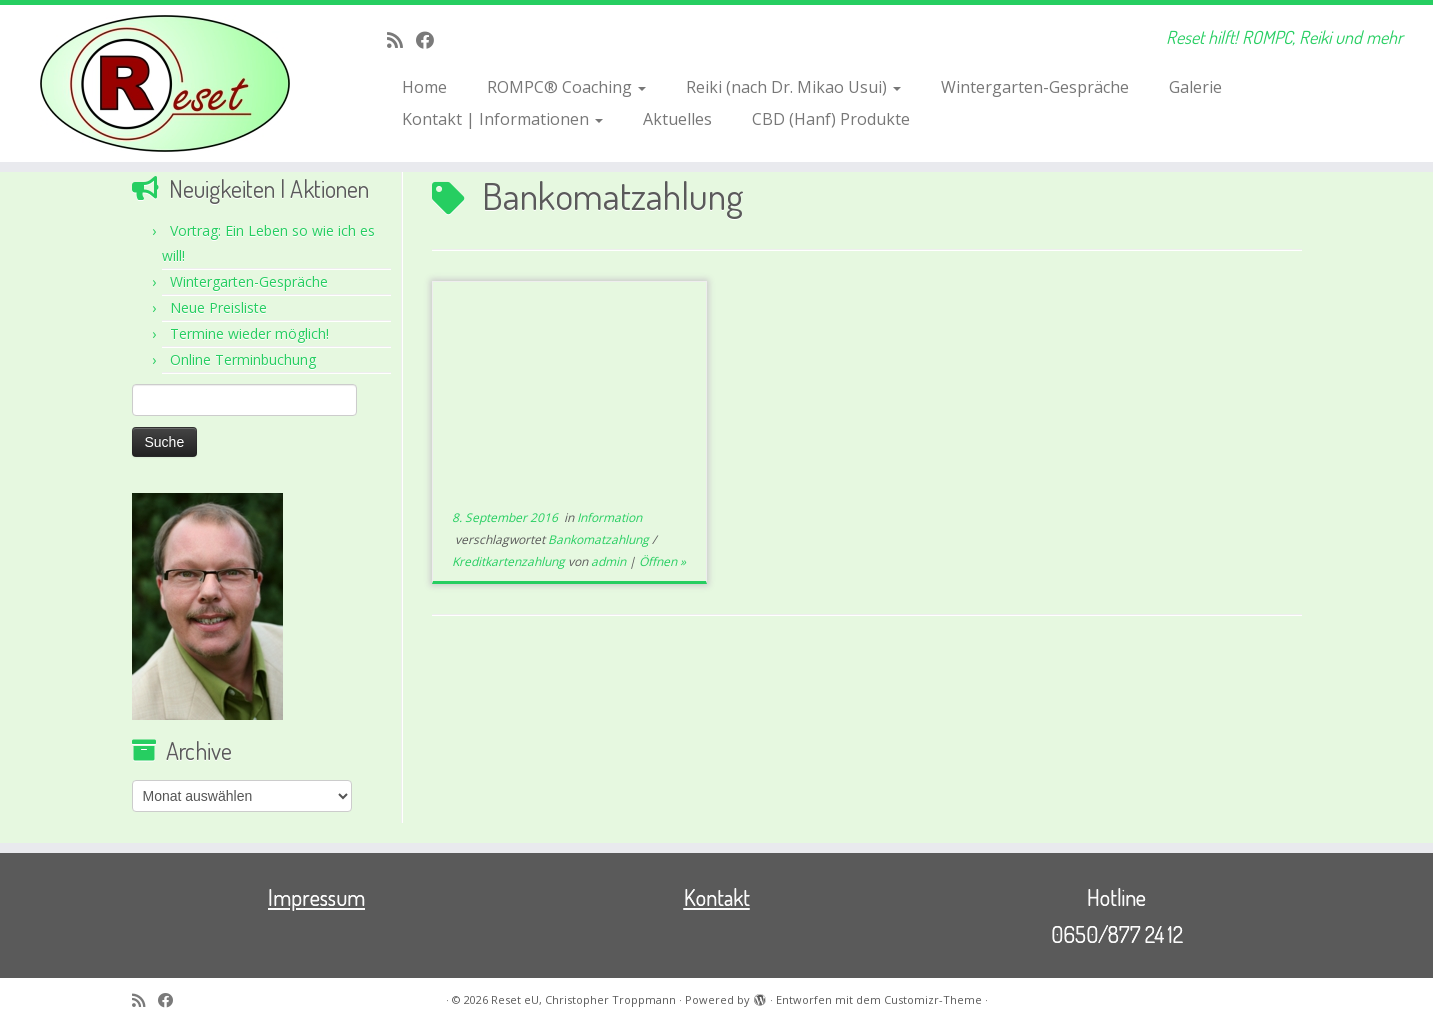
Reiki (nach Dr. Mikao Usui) (793, 87)
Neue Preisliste (218, 307)
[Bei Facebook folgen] (431, 40)
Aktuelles (677, 119)
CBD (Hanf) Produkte (831, 119)
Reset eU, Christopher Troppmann (583, 999)
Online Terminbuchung (243, 359)
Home (424, 87)
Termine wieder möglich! (249, 333)
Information (609, 517)
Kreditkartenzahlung (510, 561)
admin (608, 561)
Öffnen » (662, 561)
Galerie (1195, 87)
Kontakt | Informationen (502, 119)
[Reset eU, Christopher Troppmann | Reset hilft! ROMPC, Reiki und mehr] (165, 83)
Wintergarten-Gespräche (1035, 87)
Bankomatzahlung (600, 539)
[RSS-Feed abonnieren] (401, 40)
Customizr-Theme (933, 999)
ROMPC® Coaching (566, 87)
